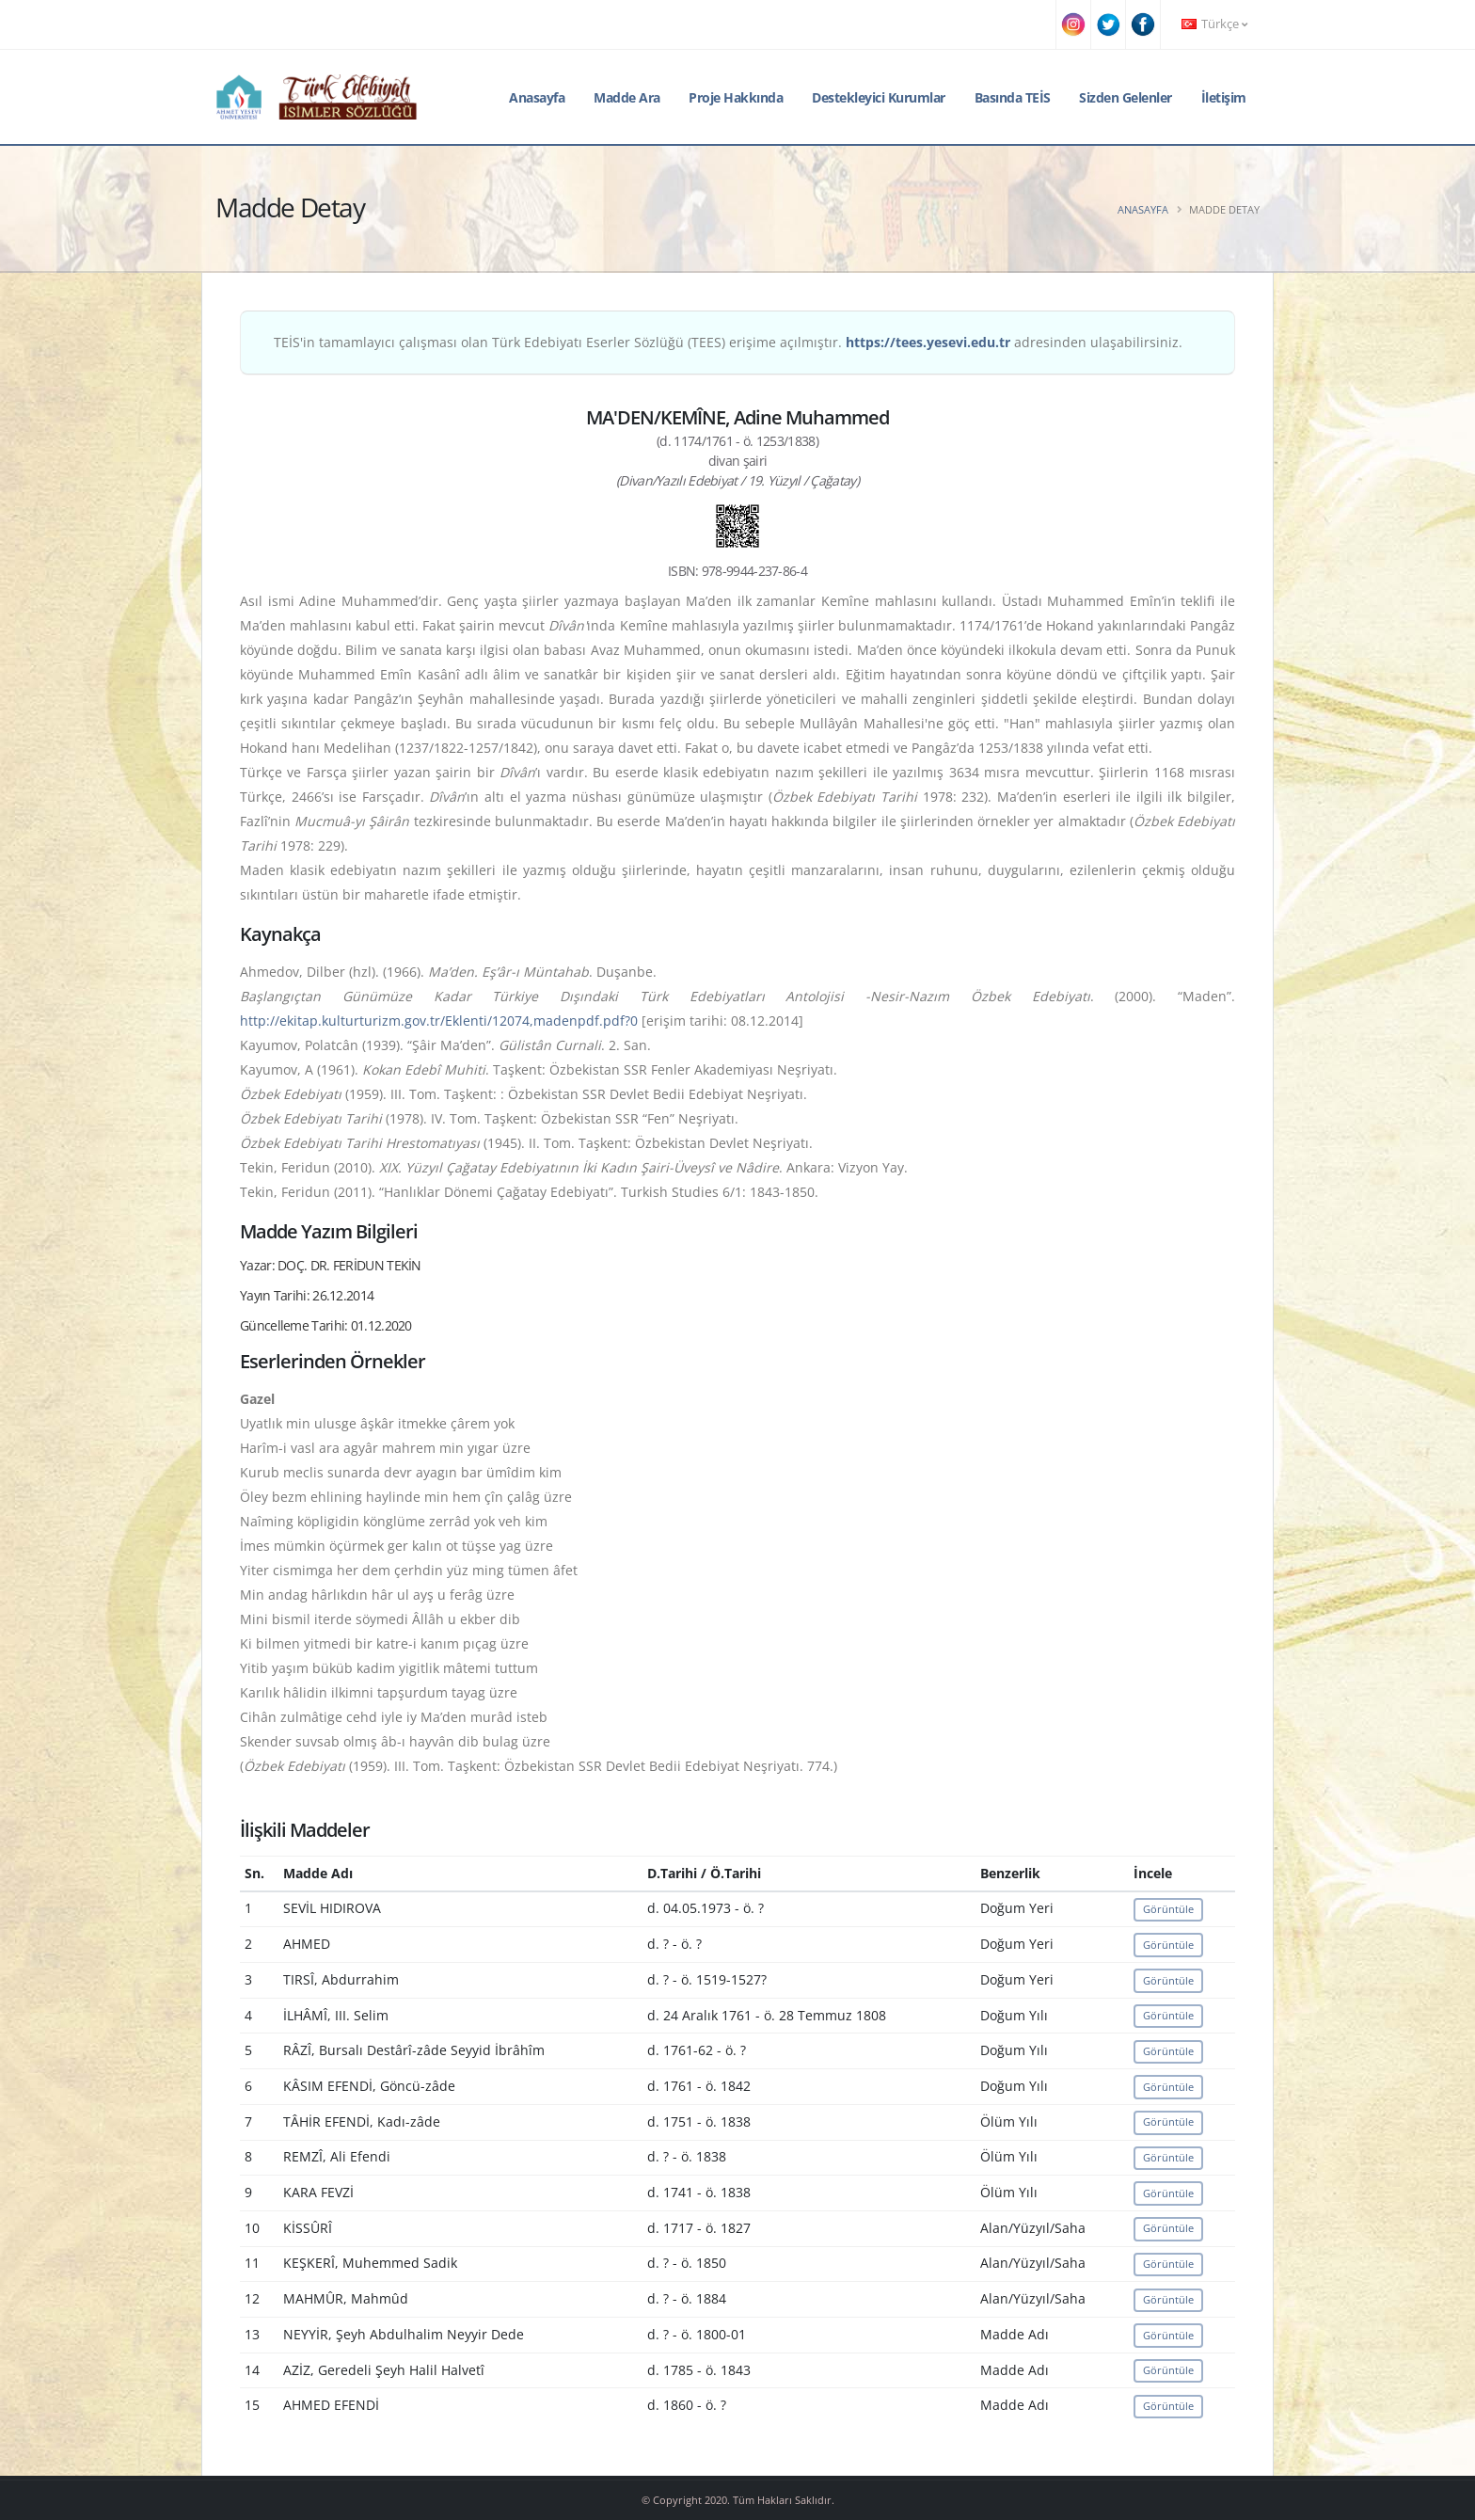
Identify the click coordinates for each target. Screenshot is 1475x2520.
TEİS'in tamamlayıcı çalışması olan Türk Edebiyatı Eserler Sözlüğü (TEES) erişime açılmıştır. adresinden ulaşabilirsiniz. (728, 342)
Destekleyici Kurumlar (878, 97)
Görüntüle (1168, 1909)
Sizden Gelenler (1125, 97)
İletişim (1223, 97)
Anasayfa (536, 97)
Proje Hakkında (736, 97)
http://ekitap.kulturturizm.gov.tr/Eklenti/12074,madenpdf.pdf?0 (439, 1020)
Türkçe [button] (1214, 24)
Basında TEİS (1013, 97)
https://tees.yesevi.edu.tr (928, 342)
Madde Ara (627, 97)
